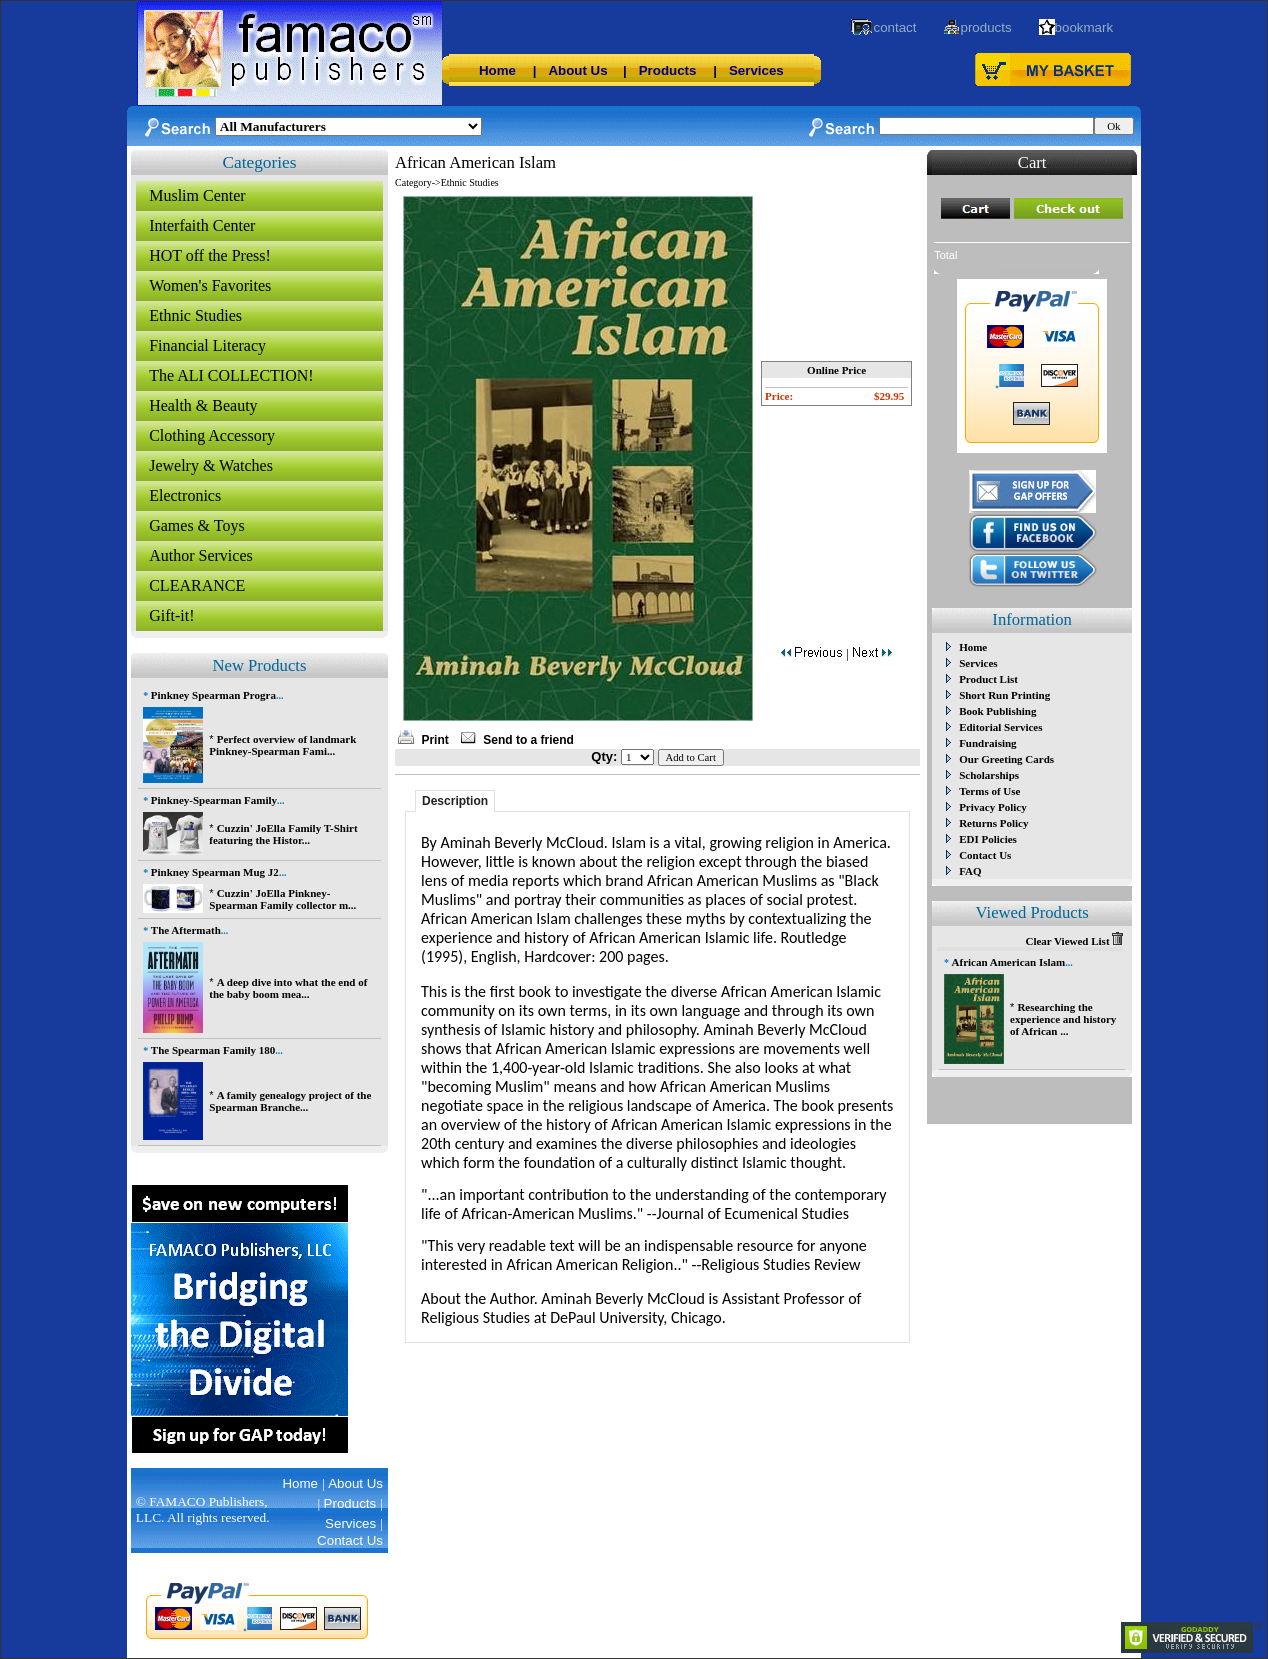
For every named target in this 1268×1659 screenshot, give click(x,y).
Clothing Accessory (212, 435)
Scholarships (989, 775)
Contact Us (985, 855)
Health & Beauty (203, 405)
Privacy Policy (993, 807)
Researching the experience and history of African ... (1063, 1019)
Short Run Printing (1004, 695)
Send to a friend (528, 740)
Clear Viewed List (1074, 941)
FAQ (970, 871)
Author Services (201, 555)
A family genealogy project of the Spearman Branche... (290, 1101)
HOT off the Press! (210, 255)
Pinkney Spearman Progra (213, 695)
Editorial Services (1000, 727)
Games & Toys (196, 525)
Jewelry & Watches (211, 465)
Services (756, 70)
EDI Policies (988, 839)
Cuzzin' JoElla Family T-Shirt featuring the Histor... (283, 834)
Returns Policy (993, 823)
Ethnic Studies (195, 315)
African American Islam (1009, 962)
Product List (988, 679)
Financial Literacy (207, 345)
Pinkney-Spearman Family (214, 800)
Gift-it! (171, 615)
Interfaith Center (202, 225)
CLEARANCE (197, 585)
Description (455, 801)
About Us (577, 70)
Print (434, 740)
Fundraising (987, 743)
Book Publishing (997, 711)
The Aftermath (186, 930)
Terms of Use (989, 791)
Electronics (185, 495)
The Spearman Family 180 (213, 1050)
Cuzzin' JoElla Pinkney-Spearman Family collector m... (282, 899)
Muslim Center (197, 195)
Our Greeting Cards (1006, 759)
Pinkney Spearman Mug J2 (215, 872)
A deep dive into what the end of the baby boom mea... (288, 988)
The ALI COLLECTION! (231, 375)
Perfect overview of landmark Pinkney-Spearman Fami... (282, 745)
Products (668, 70)
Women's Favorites (210, 285)
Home (497, 70)
